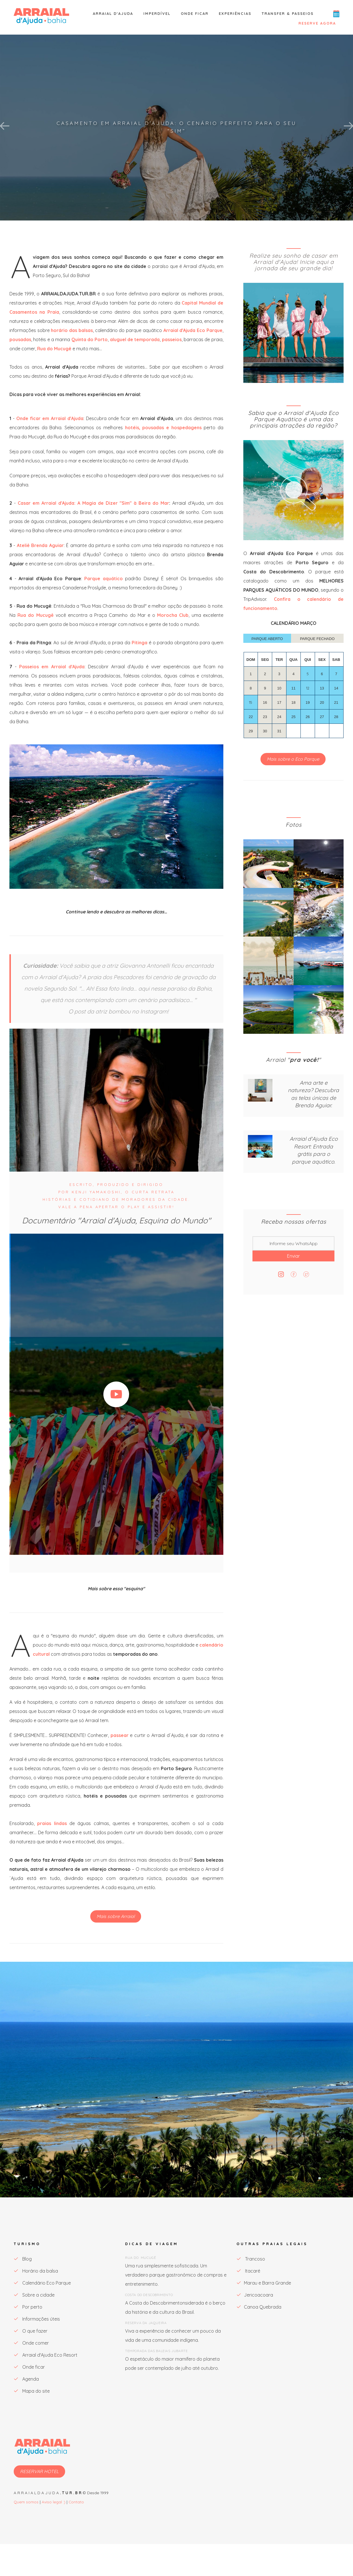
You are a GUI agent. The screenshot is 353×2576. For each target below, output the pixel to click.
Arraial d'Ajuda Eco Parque (192, 330)
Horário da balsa (36, 2271)
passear (120, 1735)
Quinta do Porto (89, 339)
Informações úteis (37, 2319)
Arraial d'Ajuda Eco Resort (45, 2355)
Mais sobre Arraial (116, 1916)
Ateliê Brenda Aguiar (40, 545)
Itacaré (248, 2271)
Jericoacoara (254, 2295)
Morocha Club (172, 615)
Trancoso (250, 2259)
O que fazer (30, 2331)
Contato (76, 2501)
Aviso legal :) (54, 2501)
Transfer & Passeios (288, 13)
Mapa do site (32, 2391)
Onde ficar (194, 13)
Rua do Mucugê (54, 348)
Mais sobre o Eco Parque (293, 759)
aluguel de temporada (135, 339)
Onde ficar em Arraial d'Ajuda (49, 418)
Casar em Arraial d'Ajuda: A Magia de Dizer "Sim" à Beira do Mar (93, 503)
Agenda (26, 2379)
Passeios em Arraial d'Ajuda (51, 666)
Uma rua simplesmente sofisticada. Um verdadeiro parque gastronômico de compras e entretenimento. (175, 2275)
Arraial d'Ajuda (113, 13)
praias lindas (52, 1823)
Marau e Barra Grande (263, 2283)
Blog (23, 2259)
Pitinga (139, 642)
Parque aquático (104, 578)
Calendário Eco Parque (42, 2283)
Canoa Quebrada (258, 2307)
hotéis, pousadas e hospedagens (163, 427)
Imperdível (157, 13)
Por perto (28, 2307)
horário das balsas (72, 330)
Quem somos (26, 2501)
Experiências (235, 13)
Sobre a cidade (34, 2295)
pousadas (20, 339)
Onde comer (31, 2343)
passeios (172, 339)
